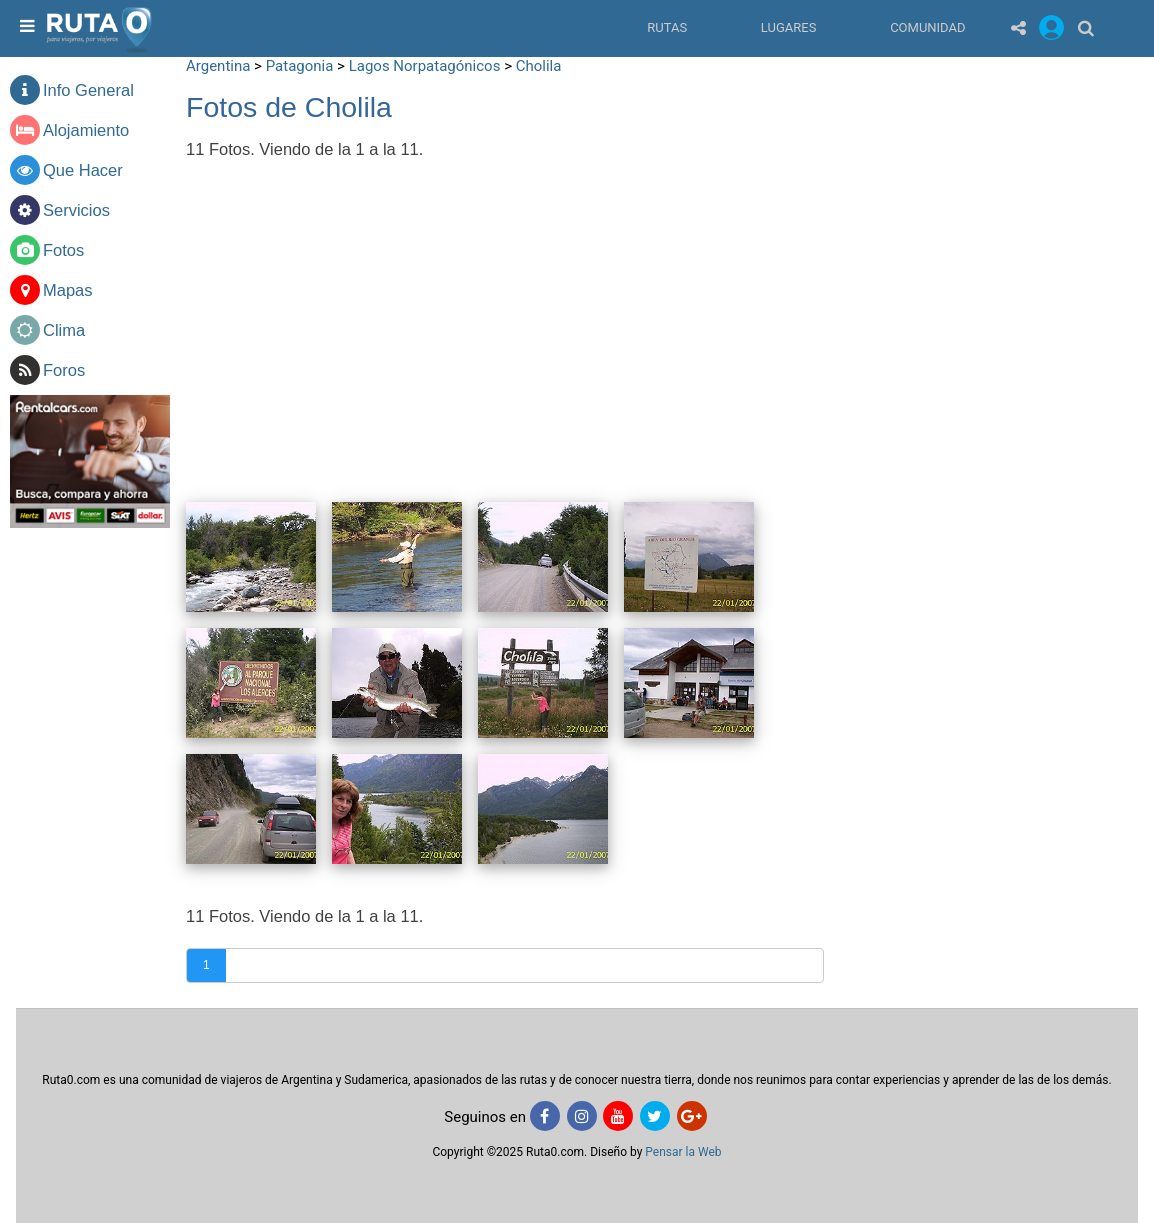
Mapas (68, 290)
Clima (64, 330)
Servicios (76, 210)
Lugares (789, 27)
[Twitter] (655, 1116)
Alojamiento (86, 130)
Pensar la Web (683, 1152)
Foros (64, 370)
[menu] (25, 27)
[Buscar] (1086, 27)
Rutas (667, 27)
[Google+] (692, 1116)
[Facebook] (545, 1116)
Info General (88, 90)
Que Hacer (83, 170)
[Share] (1018, 27)
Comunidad (927, 27)
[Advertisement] (992, 190)
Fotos (63, 250)
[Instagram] (582, 1116)
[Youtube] (618, 1116)
